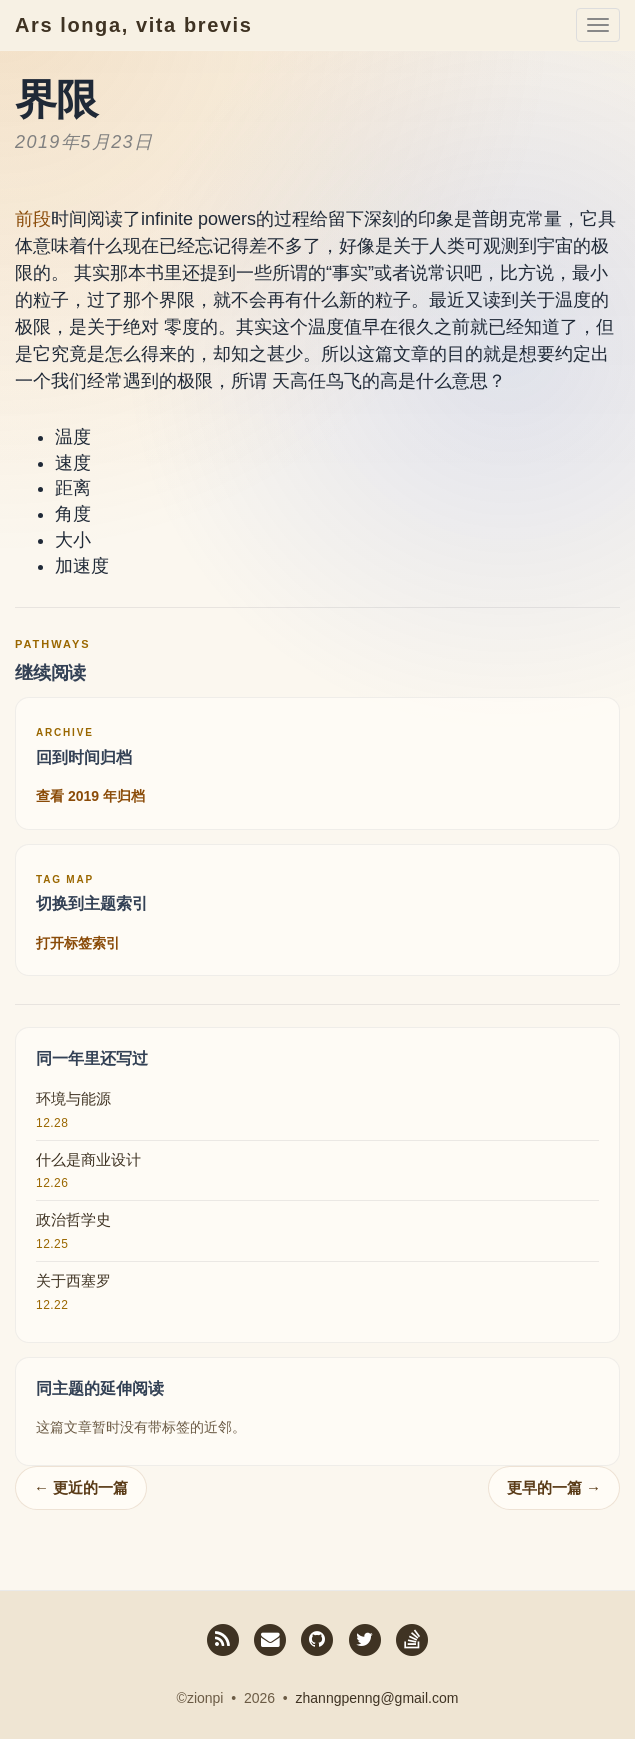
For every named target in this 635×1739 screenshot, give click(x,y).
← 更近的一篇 (81, 1487)
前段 (33, 219)
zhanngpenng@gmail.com (377, 1698)
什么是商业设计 (88, 1159)
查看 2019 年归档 (90, 796)
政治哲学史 (73, 1219)
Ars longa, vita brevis (134, 25)
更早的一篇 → (554, 1487)
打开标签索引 (78, 943)
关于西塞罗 (73, 1280)
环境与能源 (73, 1098)
